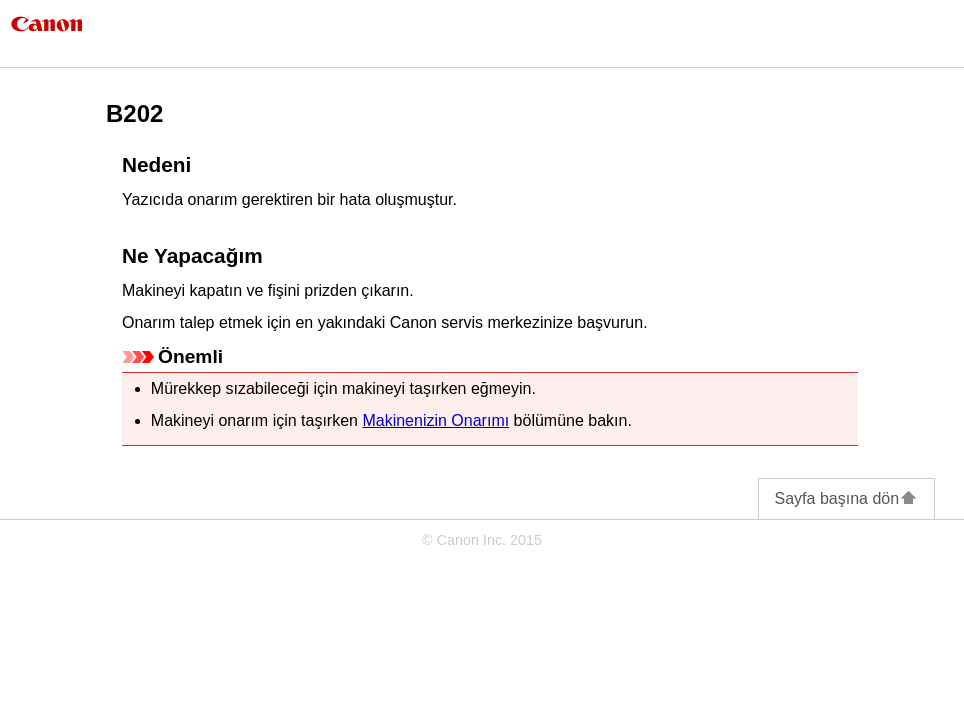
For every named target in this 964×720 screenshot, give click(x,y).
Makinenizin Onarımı (435, 420)
